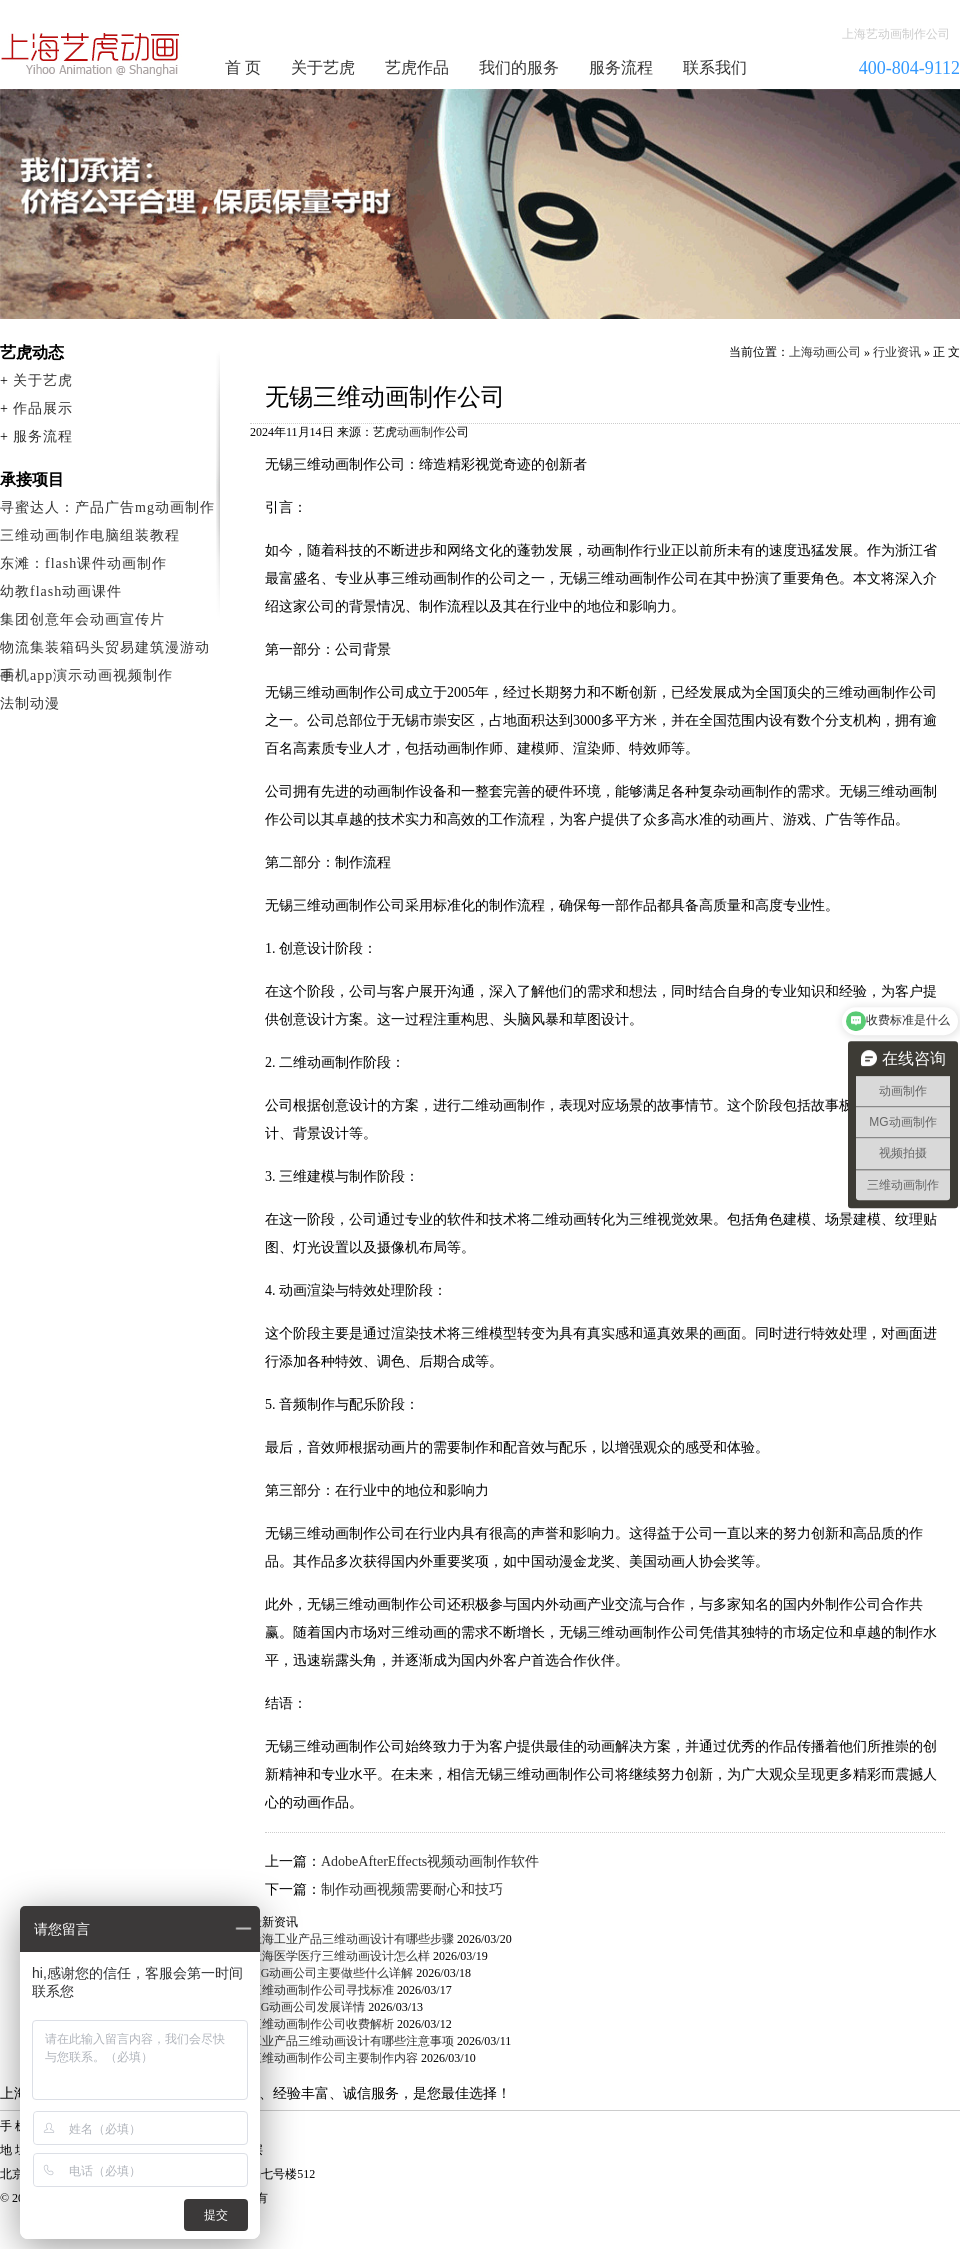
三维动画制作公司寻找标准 (322, 1990)
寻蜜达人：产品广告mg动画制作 (107, 507)
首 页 (243, 67)
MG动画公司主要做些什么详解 (331, 1973)
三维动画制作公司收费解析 (322, 2024)
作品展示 (43, 408)
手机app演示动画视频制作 (86, 675)
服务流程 (621, 67)
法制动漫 (30, 703)
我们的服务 (519, 67)
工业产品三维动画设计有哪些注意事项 (352, 2041)
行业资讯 (897, 352)
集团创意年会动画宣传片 (82, 619)
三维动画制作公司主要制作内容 (334, 2058)
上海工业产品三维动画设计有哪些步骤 (352, 1939)
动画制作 (421, 432)
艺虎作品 (417, 67)
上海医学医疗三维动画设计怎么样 (340, 1956)
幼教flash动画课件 (61, 591)
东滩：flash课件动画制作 (83, 563)
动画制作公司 (91, 54)
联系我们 (715, 67)
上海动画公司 (825, 352)
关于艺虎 (323, 67)
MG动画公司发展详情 (307, 2007)
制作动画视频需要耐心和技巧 (412, 1889)
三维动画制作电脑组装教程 (90, 535)
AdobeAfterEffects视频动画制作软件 (430, 1861)
